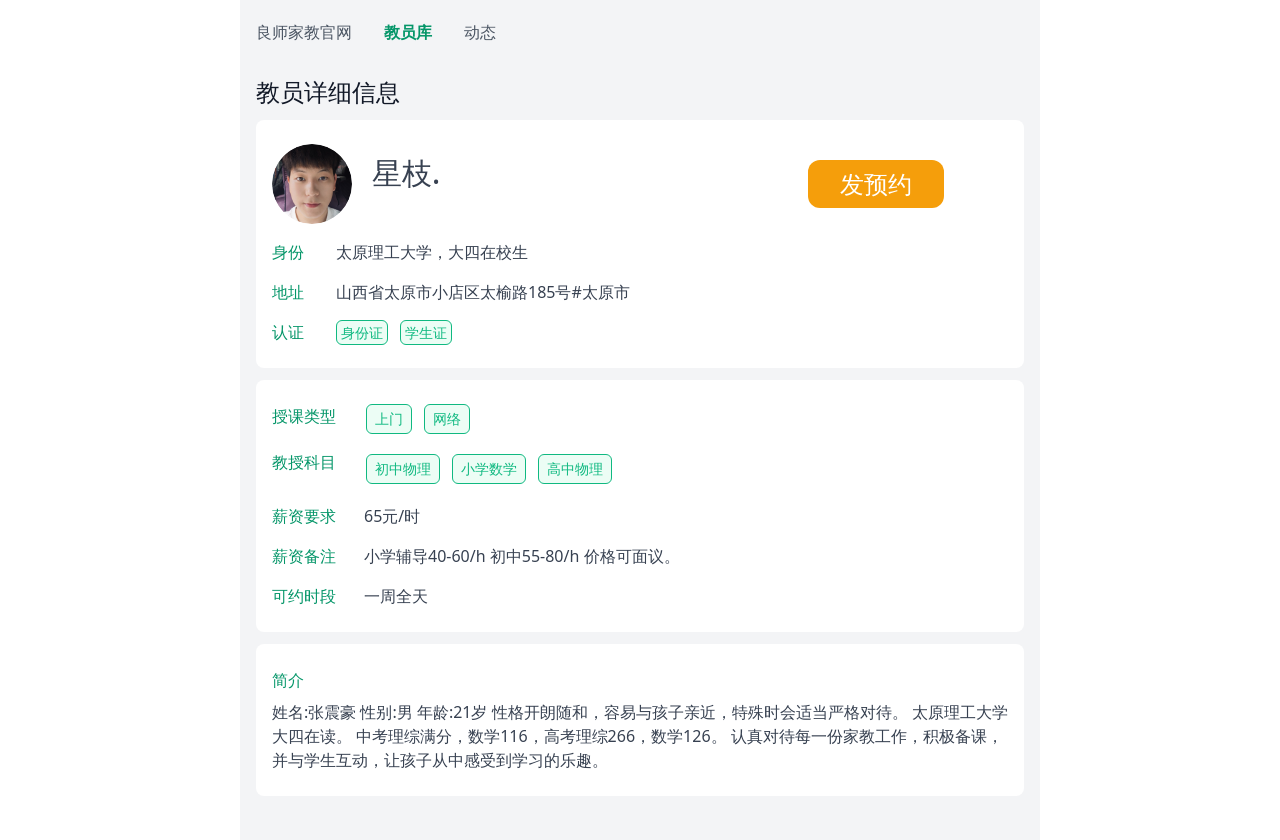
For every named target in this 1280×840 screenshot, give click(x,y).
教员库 (408, 32)
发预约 (876, 183)
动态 (480, 32)
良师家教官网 (304, 32)
